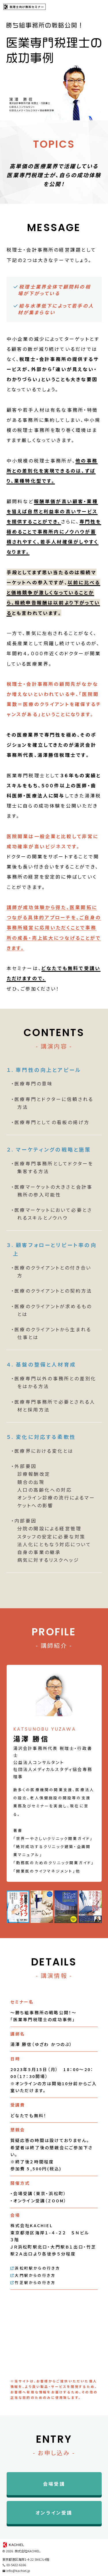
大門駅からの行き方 (35, 2275)
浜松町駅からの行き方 (37, 2268)
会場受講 (54, 2483)
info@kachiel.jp (18, 2570)
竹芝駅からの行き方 (35, 2282)
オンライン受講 (53, 2512)
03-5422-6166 (16, 2564)
